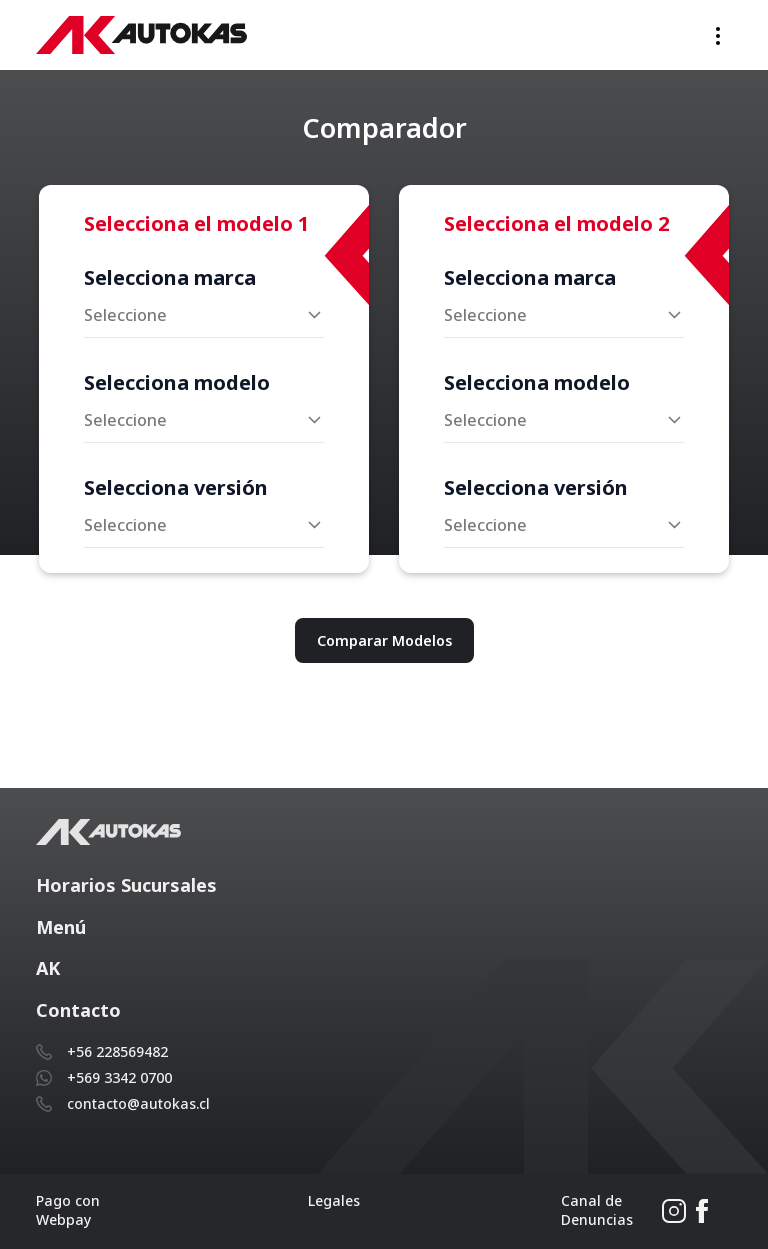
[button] (384, 886)
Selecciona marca (170, 277)
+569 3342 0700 (119, 1077)
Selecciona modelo (177, 382)
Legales (334, 1200)
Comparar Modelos (384, 640)
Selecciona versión (176, 487)
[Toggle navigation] (718, 35)
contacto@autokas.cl (138, 1103)
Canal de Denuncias (597, 1210)
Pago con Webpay (68, 1210)
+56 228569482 (117, 1051)
